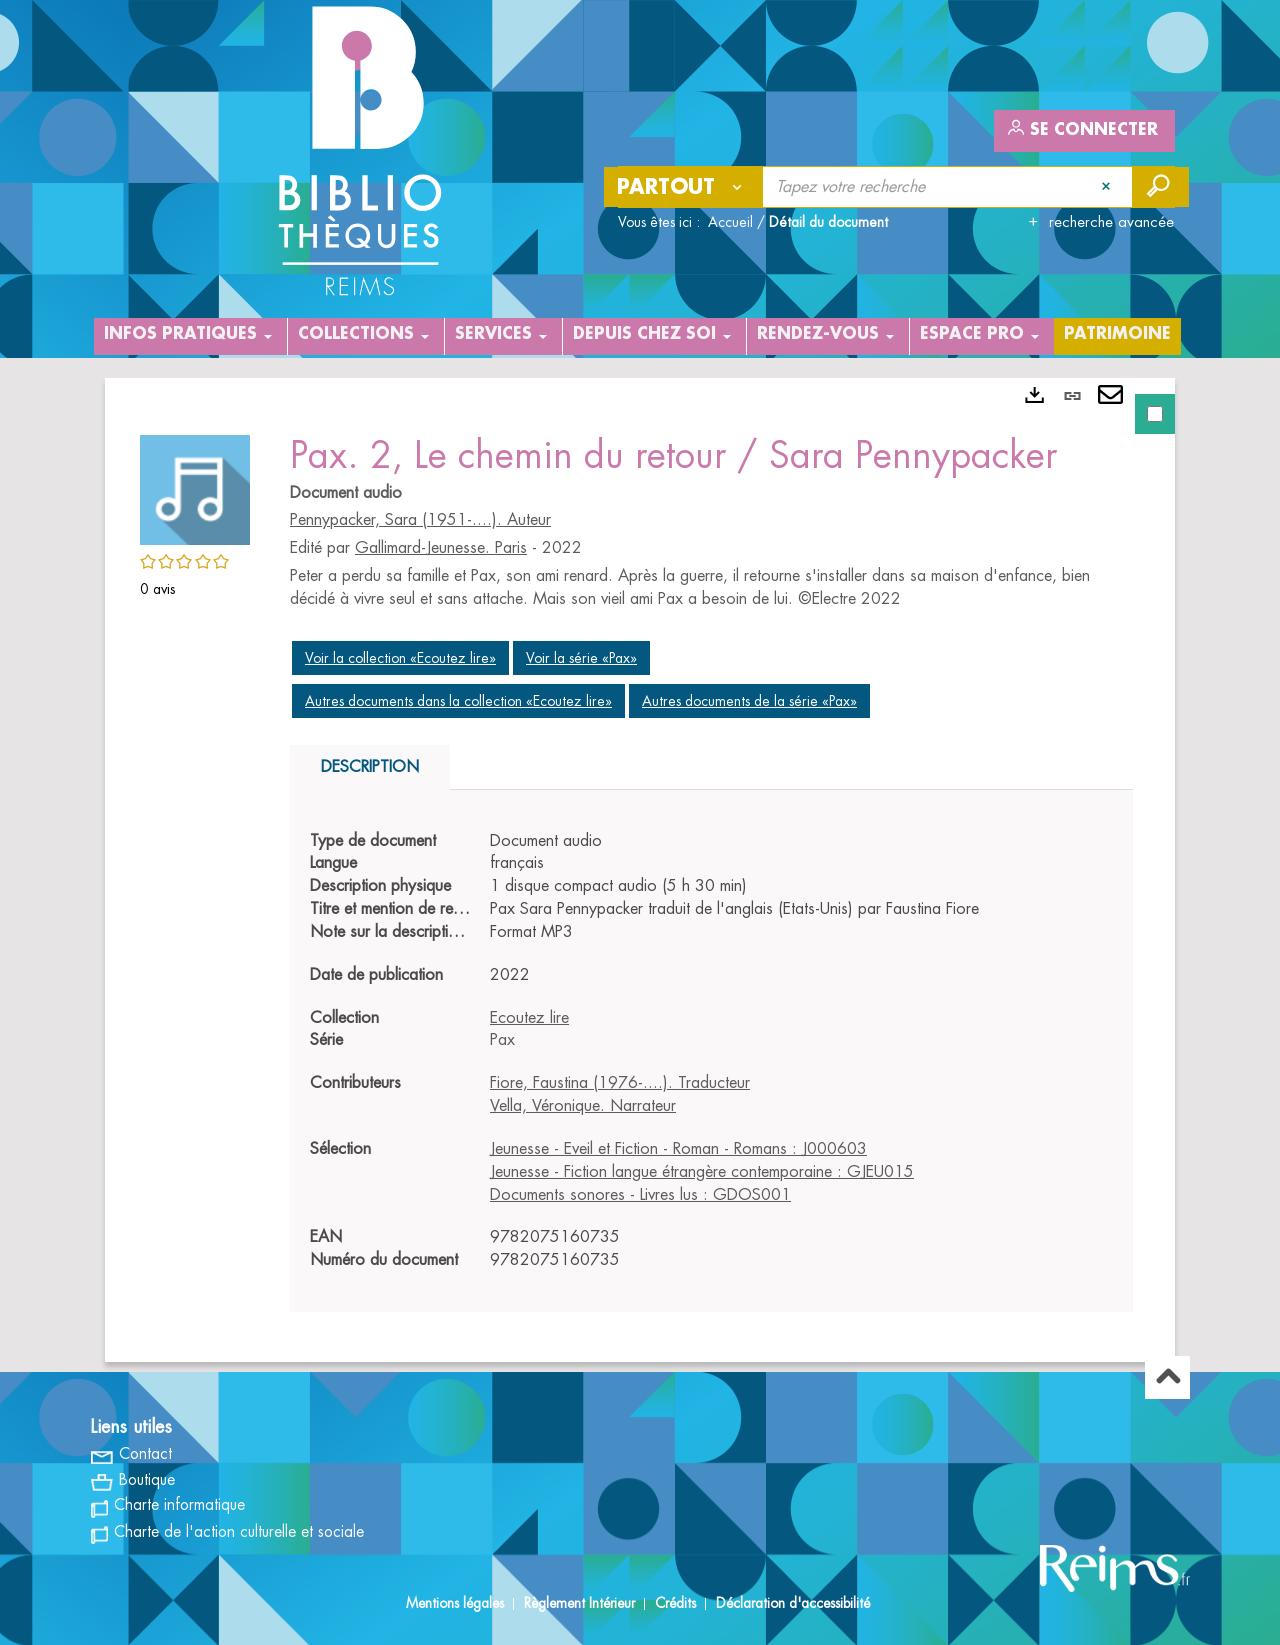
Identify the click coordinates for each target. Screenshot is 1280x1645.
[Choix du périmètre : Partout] (684, 187)
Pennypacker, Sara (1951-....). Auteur (420, 520)
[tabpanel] (640, 870)
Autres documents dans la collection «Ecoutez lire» (458, 701)
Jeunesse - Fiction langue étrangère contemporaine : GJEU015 (702, 1172)
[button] (195, 487)
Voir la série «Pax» (581, 658)
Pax (502, 1040)
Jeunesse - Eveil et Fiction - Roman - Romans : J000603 (678, 1149)
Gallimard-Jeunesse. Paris (441, 548)
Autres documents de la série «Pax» (749, 701)
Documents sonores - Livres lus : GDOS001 (640, 1195)
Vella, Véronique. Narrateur (583, 1106)
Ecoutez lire (529, 1018)
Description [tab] (370, 767)
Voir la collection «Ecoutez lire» (400, 658)
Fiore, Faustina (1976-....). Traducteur (620, 1083)
